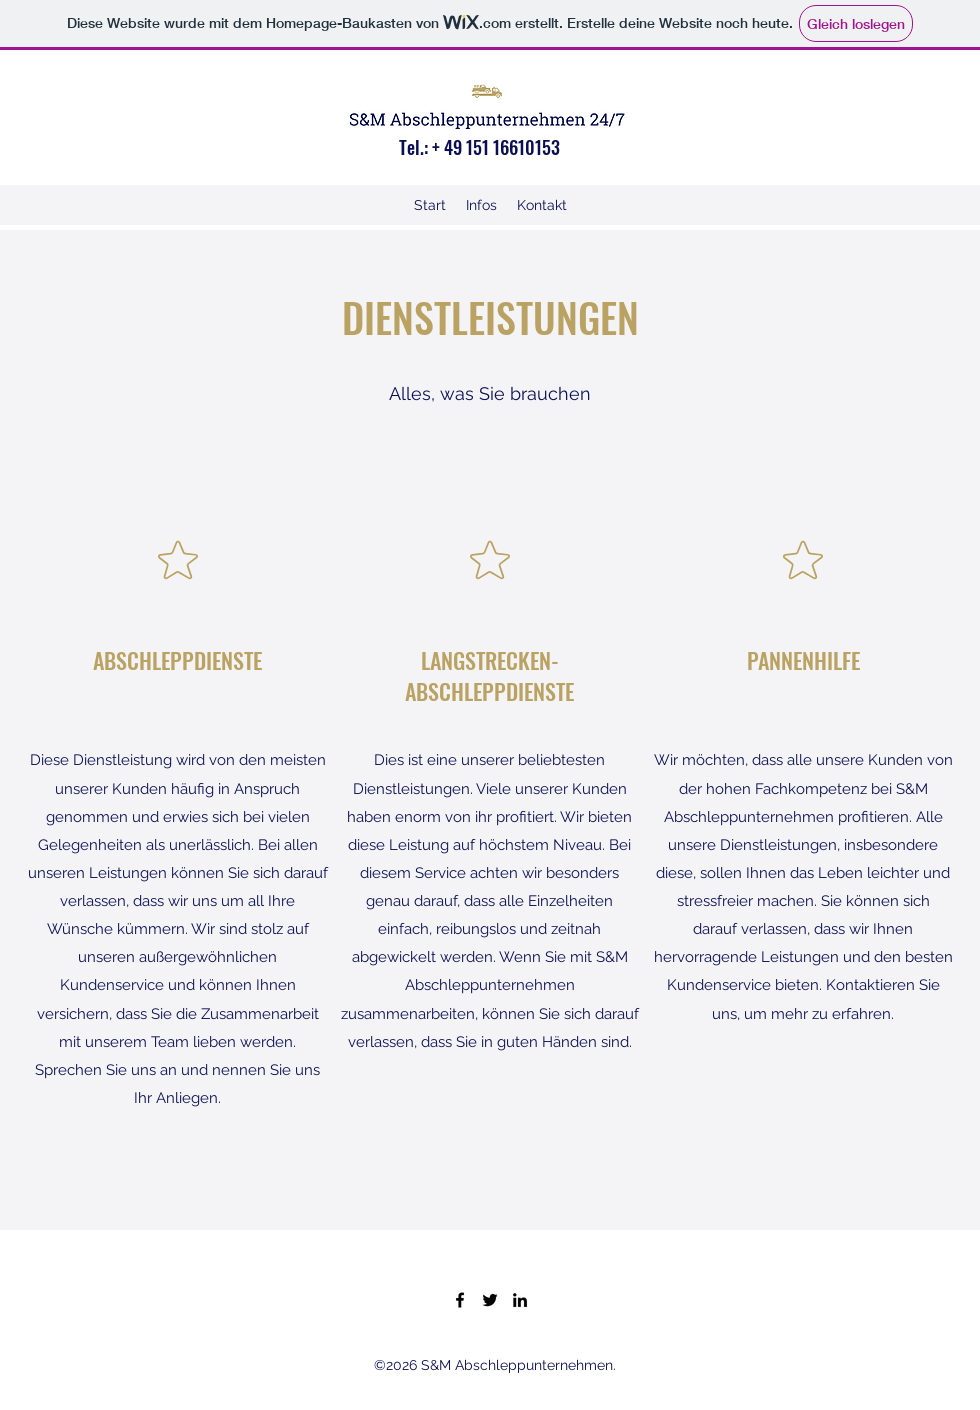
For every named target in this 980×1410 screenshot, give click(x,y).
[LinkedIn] (520, 1300)
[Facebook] (460, 1300)
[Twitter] (490, 1300)
